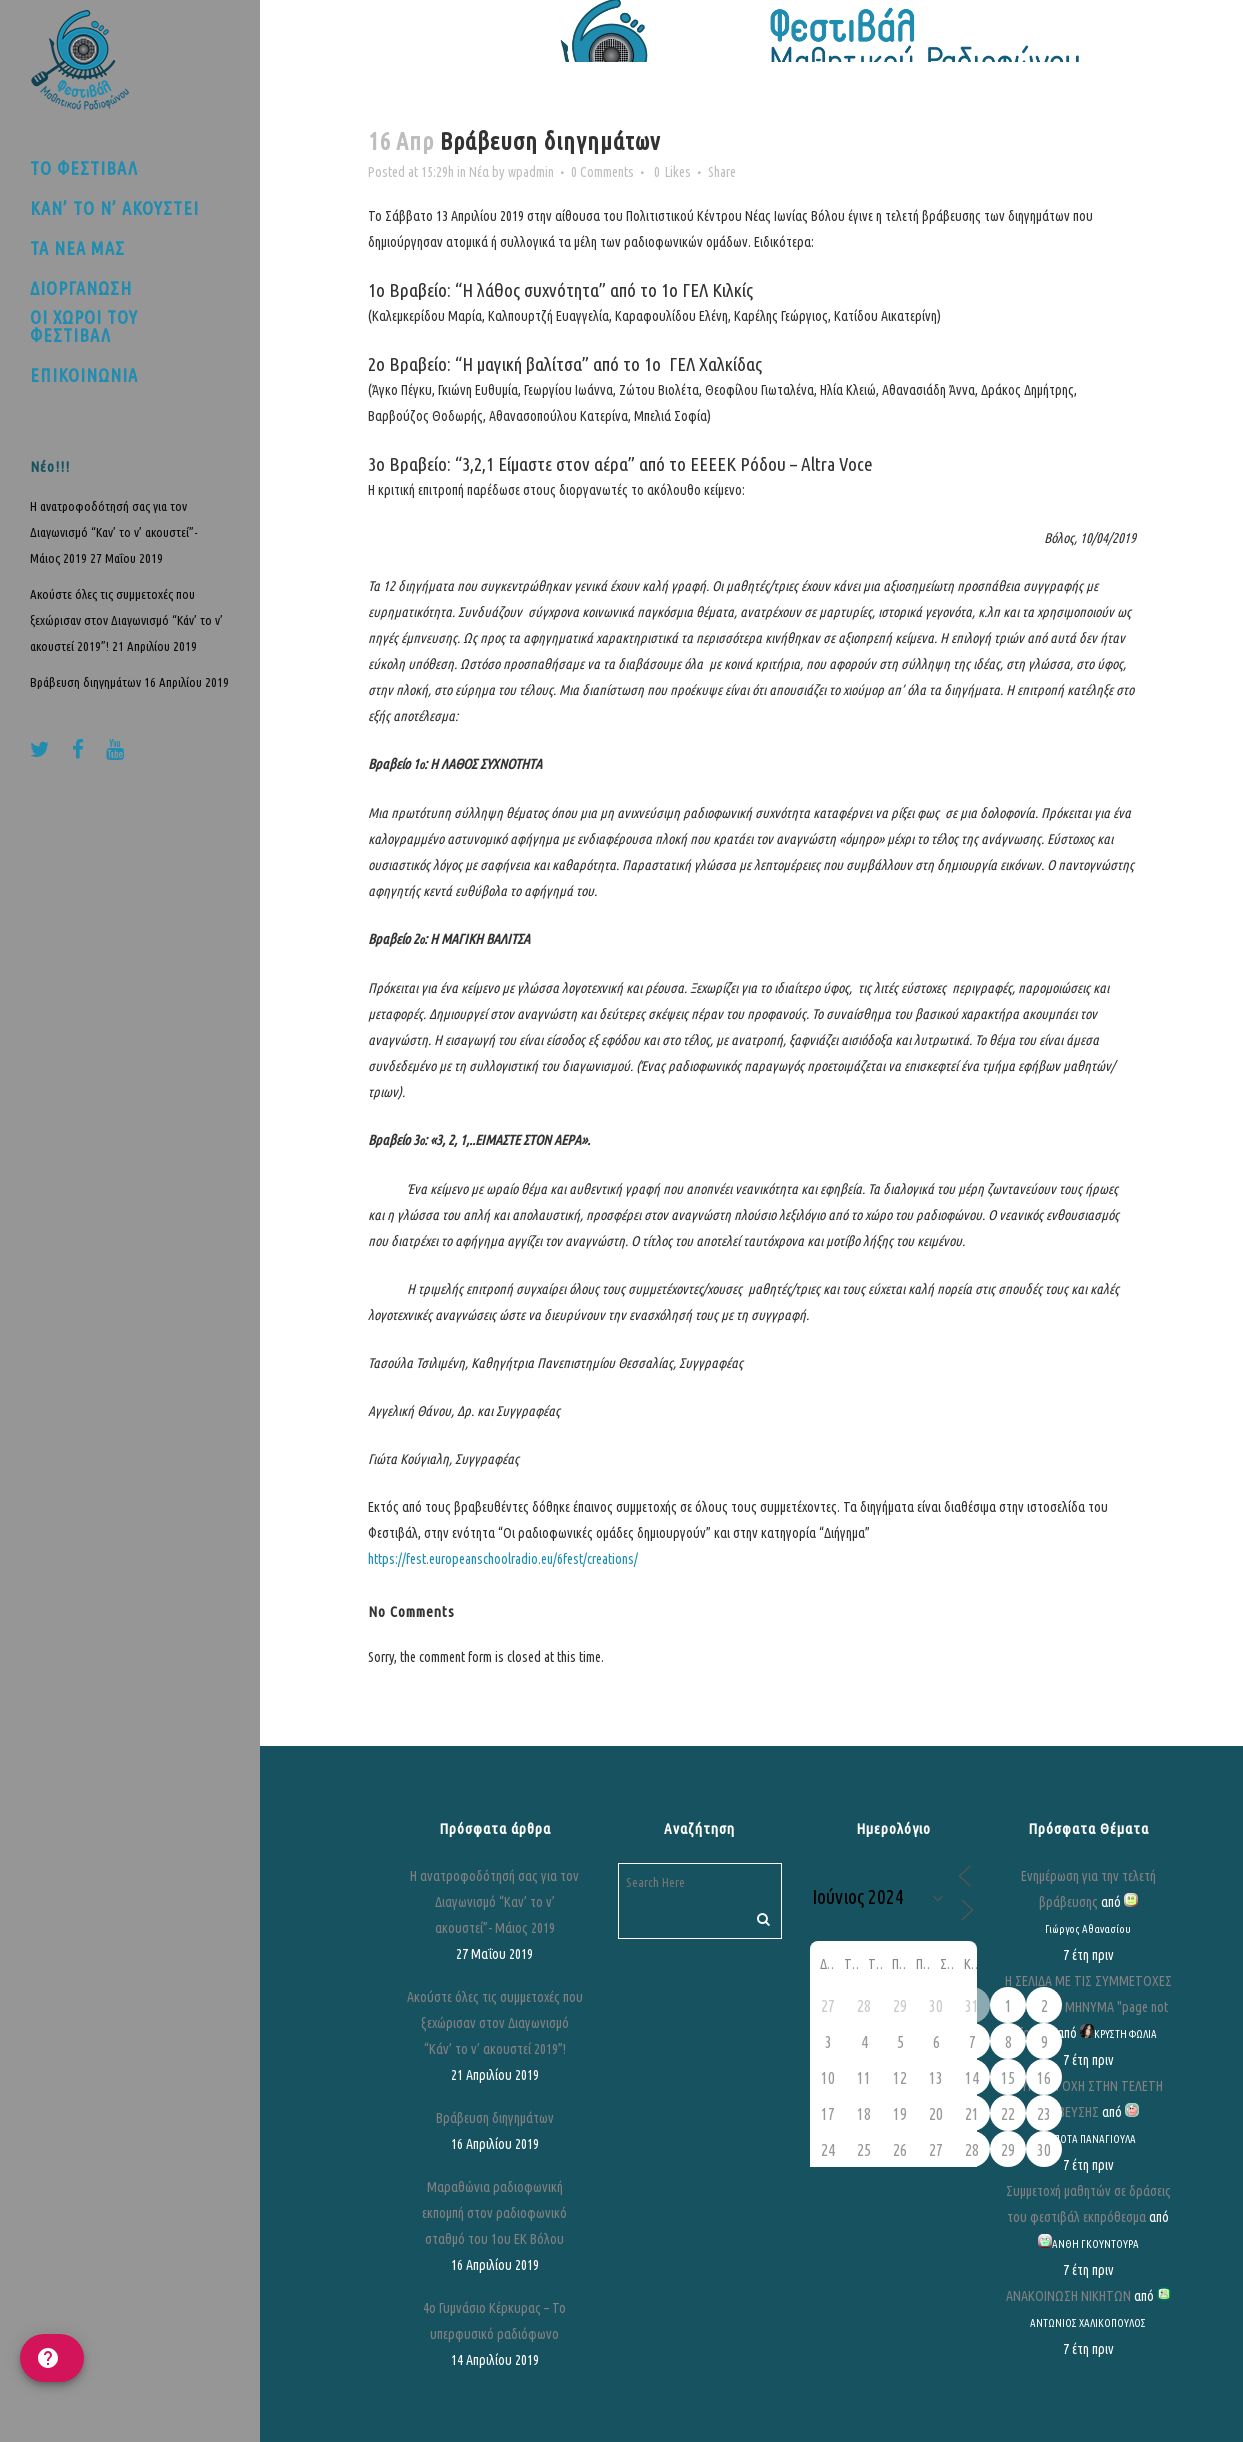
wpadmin (531, 172)
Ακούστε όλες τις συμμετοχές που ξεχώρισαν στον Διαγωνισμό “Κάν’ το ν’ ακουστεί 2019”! (126, 620)
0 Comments (602, 172)
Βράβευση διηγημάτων (85, 682)
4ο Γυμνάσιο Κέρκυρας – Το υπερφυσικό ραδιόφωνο (494, 2321)
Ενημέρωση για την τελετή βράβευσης (1088, 1889)
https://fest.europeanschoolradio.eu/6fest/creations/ (503, 1559)
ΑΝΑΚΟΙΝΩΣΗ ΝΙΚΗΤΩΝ (1068, 2296)
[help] (52, 2358)
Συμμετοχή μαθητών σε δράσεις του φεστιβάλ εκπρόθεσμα (1088, 2204)
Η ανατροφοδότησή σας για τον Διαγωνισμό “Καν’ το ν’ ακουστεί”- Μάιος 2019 (114, 532)
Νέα (479, 172)
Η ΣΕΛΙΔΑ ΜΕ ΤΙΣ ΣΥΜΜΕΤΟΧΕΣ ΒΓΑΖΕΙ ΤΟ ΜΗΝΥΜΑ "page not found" (1088, 2007)
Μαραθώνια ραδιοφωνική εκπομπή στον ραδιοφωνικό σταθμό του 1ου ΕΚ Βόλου (494, 2213)
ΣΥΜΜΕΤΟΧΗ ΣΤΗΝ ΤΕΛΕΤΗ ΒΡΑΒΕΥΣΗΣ (1088, 2099)
